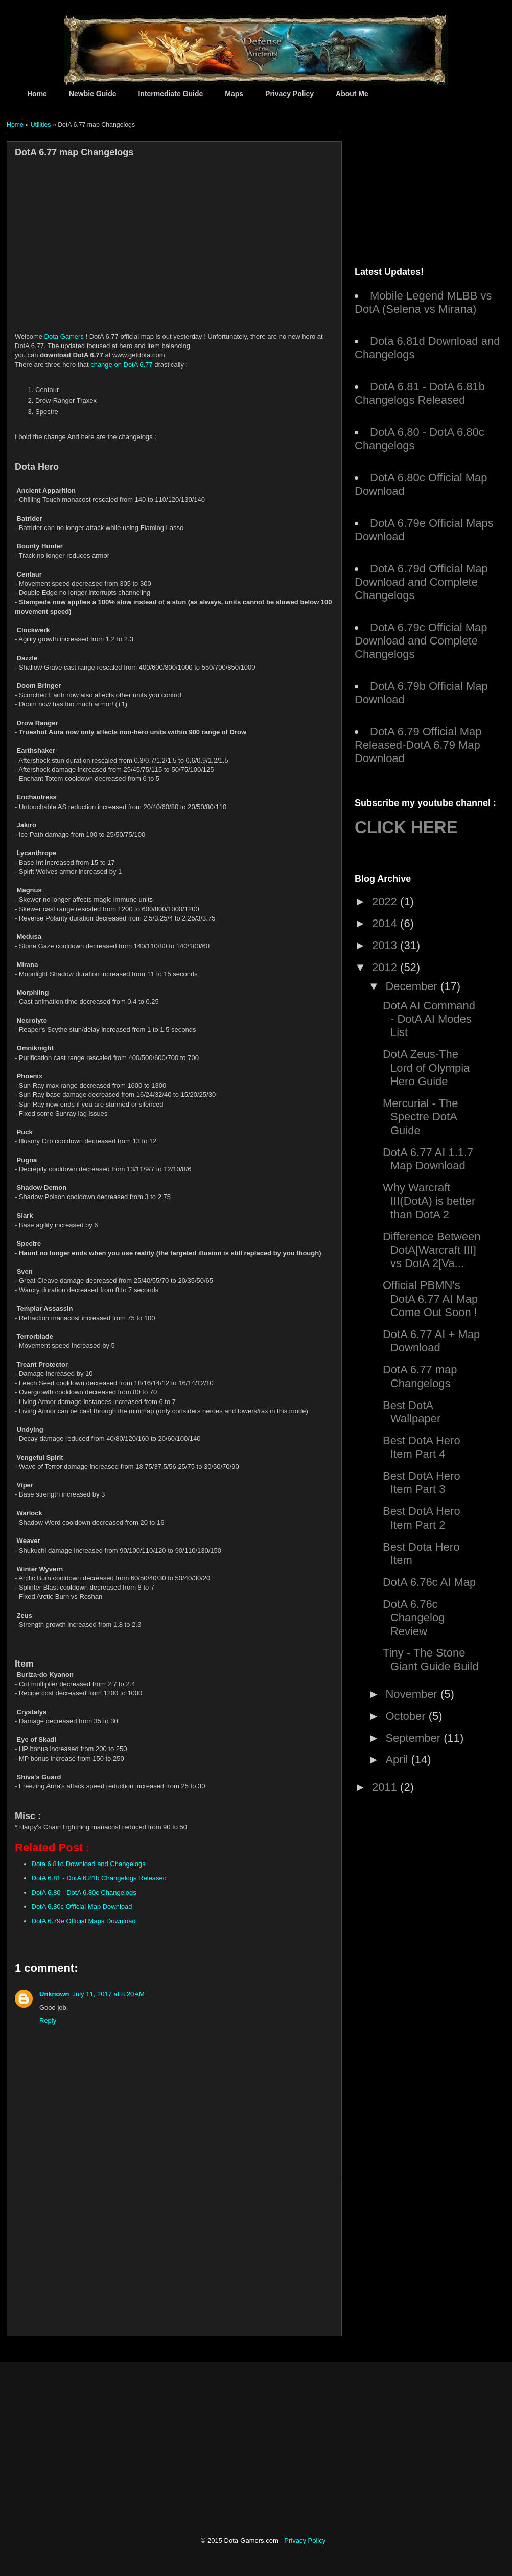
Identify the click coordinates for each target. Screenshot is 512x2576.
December (412, 986)
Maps (234, 93)
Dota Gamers (64, 336)
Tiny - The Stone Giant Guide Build (430, 1659)
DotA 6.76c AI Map (429, 1582)
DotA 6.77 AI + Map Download (431, 1341)
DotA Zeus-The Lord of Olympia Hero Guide (426, 1068)
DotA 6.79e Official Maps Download (84, 1921)
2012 (386, 967)
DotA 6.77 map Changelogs (420, 1376)
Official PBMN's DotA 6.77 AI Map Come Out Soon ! (430, 1299)
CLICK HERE (406, 827)
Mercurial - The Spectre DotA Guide (420, 1117)
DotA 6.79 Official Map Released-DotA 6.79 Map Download (418, 745)
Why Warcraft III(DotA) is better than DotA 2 (429, 1201)
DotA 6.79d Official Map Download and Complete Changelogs (421, 582)
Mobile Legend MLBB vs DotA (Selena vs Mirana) (423, 302)
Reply (47, 2021)
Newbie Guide (93, 93)
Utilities (41, 124)
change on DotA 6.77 (121, 365)
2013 (386, 945)
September (414, 1738)
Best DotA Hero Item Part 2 (421, 1518)
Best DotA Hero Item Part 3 (421, 1482)
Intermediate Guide (170, 93)
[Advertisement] (106, 256)
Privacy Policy (289, 93)
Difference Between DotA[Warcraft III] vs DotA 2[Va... (432, 1250)
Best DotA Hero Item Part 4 (421, 1447)
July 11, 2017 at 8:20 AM (109, 1994)
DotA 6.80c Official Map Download (82, 1907)
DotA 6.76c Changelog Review (414, 1618)
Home (37, 93)
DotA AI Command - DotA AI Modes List (429, 1019)
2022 (386, 901)
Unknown (54, 1994)
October (406, 1716)
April (398, 1759)
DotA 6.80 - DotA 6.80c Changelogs (84, 1892)
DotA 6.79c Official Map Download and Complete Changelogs (421, 640)
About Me (352, 93)
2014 (386, 923)
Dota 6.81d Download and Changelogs (89, 1864)
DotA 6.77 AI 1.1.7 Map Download (428, 1159)
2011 (386, 1787)
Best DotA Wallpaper (411, 1412)
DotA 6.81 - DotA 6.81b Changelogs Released (99, 1878)
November (412, 1694)
